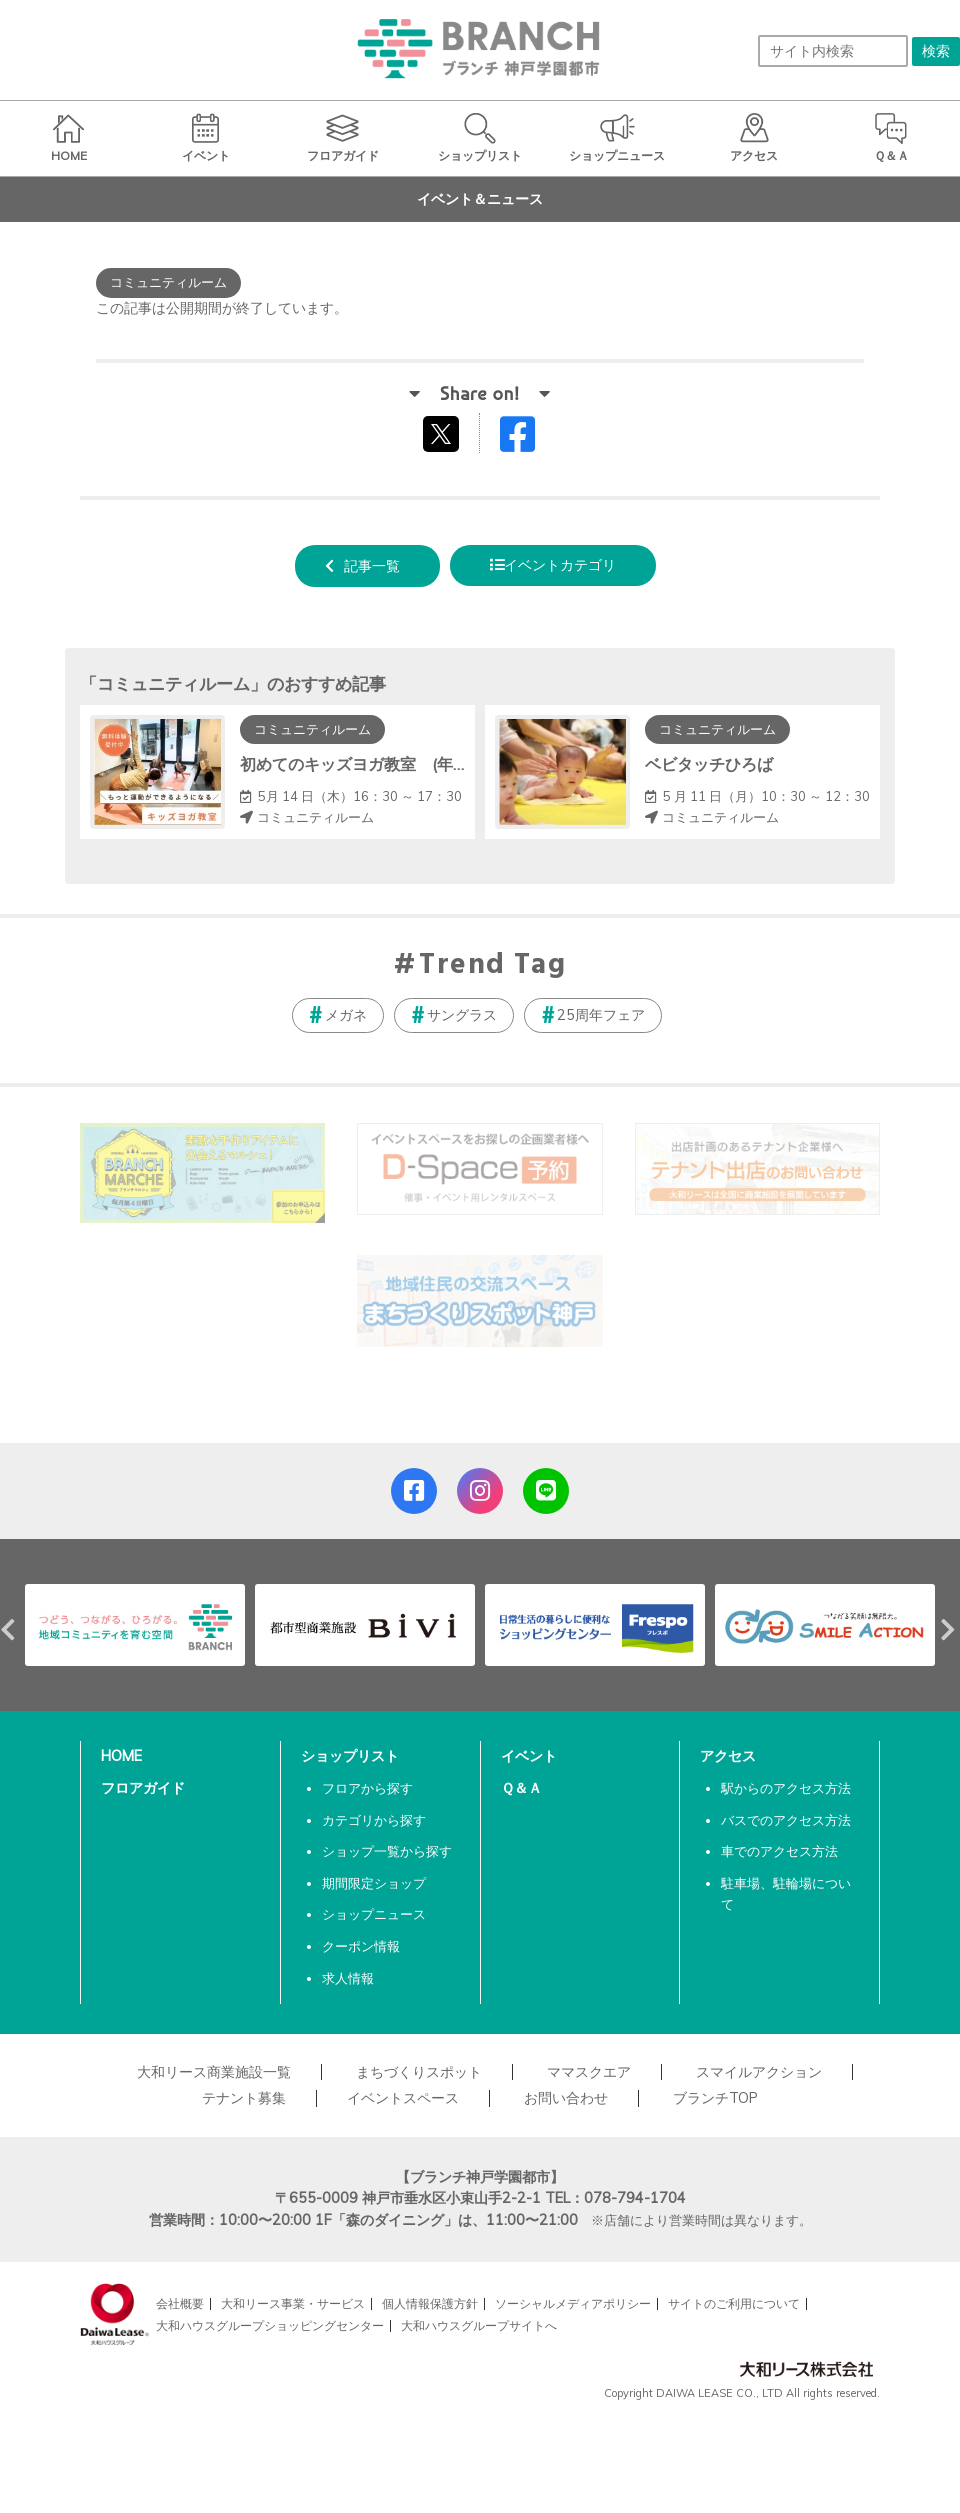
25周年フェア (601, 1015)
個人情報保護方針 (430, 2303)
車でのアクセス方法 (779, 1851)
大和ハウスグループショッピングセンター (270, 2325)
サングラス (462, 1015)
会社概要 (180, 2303)
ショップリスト (350, 1756)
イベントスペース (403, 2098)
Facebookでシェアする (530, 438)
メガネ (346, 1015)
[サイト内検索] (833, 51)
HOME (121, 1756)
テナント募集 (244, 2098)
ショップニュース (374, 1914)
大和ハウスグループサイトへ (479, 2325)
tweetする (443, 433)
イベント (529, 1756)
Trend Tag (492, 966)
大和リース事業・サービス (293, 2303)
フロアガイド (143, 1788)
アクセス (728, 1756)
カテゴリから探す (374, 1820)
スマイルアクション (759, 2072)
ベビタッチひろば (709, 764)
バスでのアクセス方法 (786, 1820)
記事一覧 (372, 566)
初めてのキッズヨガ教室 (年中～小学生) (389, 764)
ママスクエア (589, 2072)
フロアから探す (367, 1788)
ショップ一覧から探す (387, 1851)
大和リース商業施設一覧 (214, 2072)
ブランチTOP (715, 2098)
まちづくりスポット (419, 2072)
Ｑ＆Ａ (521, 1788)
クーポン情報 (361, 1946)
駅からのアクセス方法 (786, 1788)
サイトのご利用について (734, 2303)
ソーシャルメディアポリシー (573, 2303)
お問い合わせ (566, 2098)
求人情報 (348, 1978)
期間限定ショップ (374, 1883)
